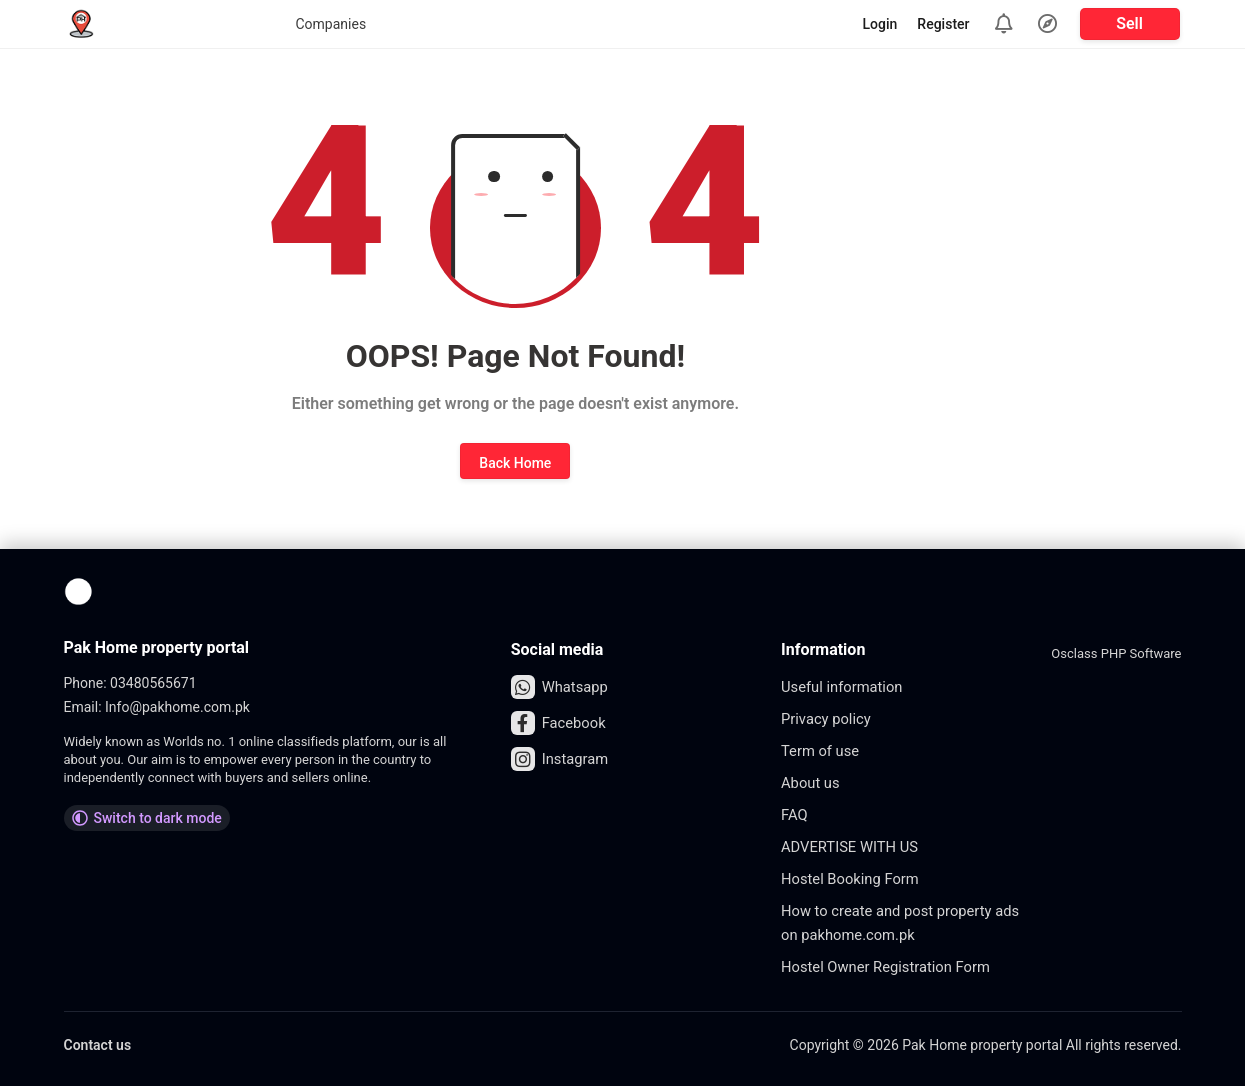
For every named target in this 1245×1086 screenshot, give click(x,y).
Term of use (823, 750)
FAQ (795, 814)
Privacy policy (830, 718)
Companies (166, 24)
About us (813, 782)
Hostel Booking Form (856, 878)
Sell (1129, 23)
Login (880, 24)
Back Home (515, 463)
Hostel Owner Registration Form (894, 966)
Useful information (847, 686)
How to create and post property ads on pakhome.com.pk (895, 922)
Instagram (562, 759)
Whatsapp (562, 687)
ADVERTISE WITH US (855, 846)
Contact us (98, 1045)
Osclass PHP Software (1116, 653)
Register (943, 24)
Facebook (561, 723)
